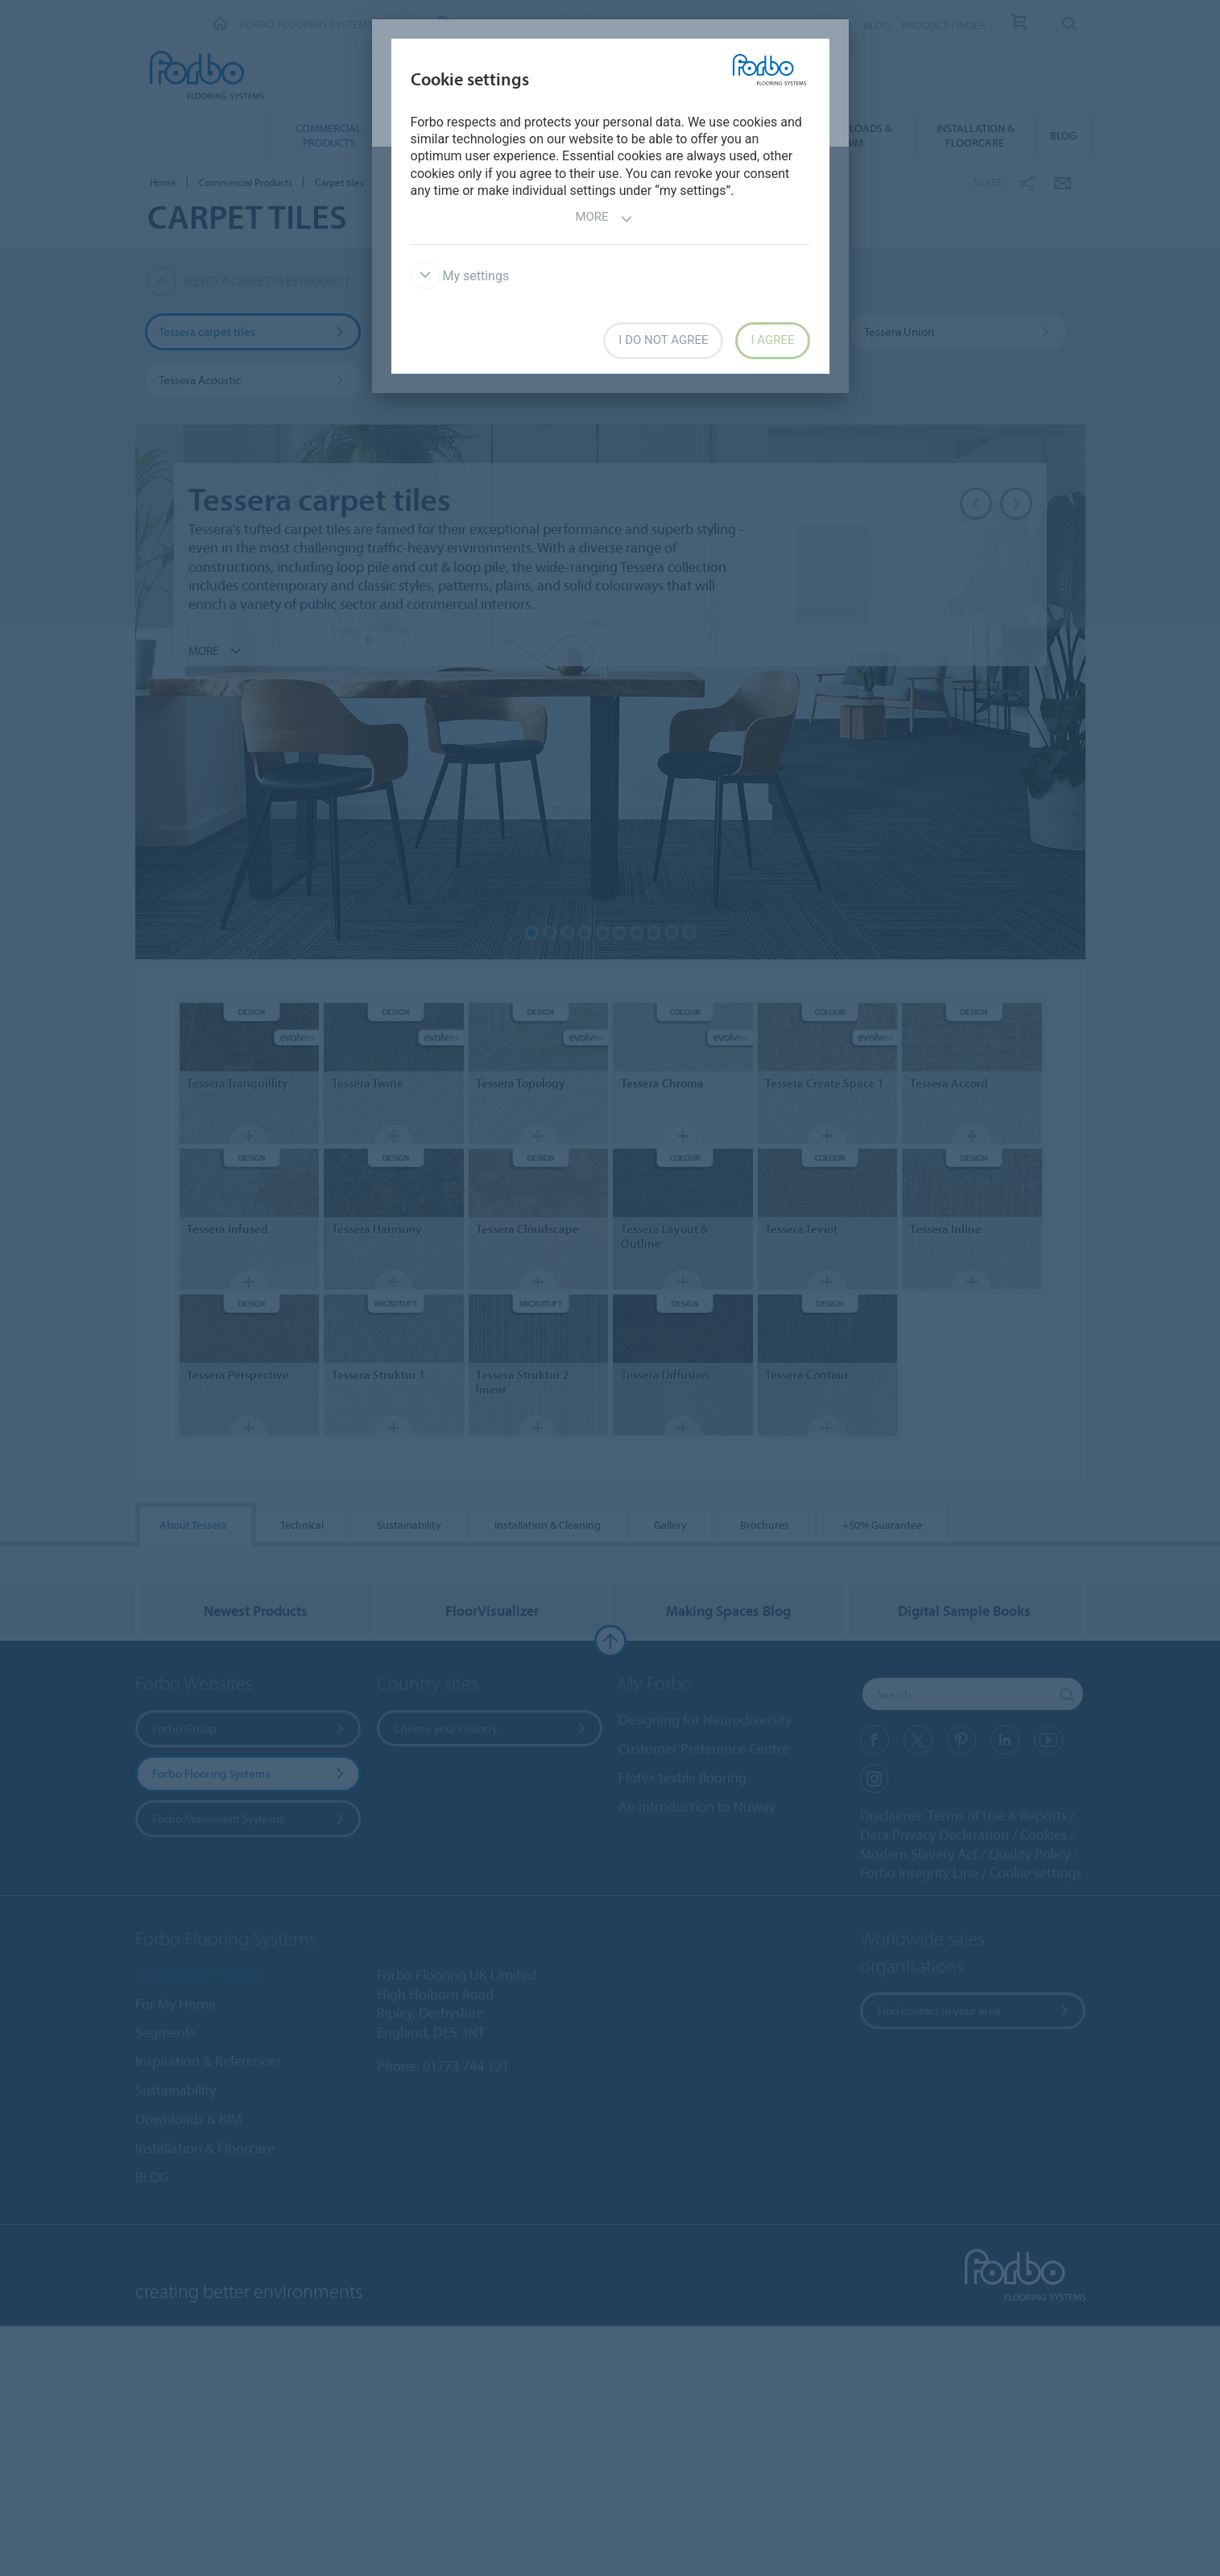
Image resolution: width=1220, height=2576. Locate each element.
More (603, 218)
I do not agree (663, 340)
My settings (460, 276)
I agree (772, 340)
